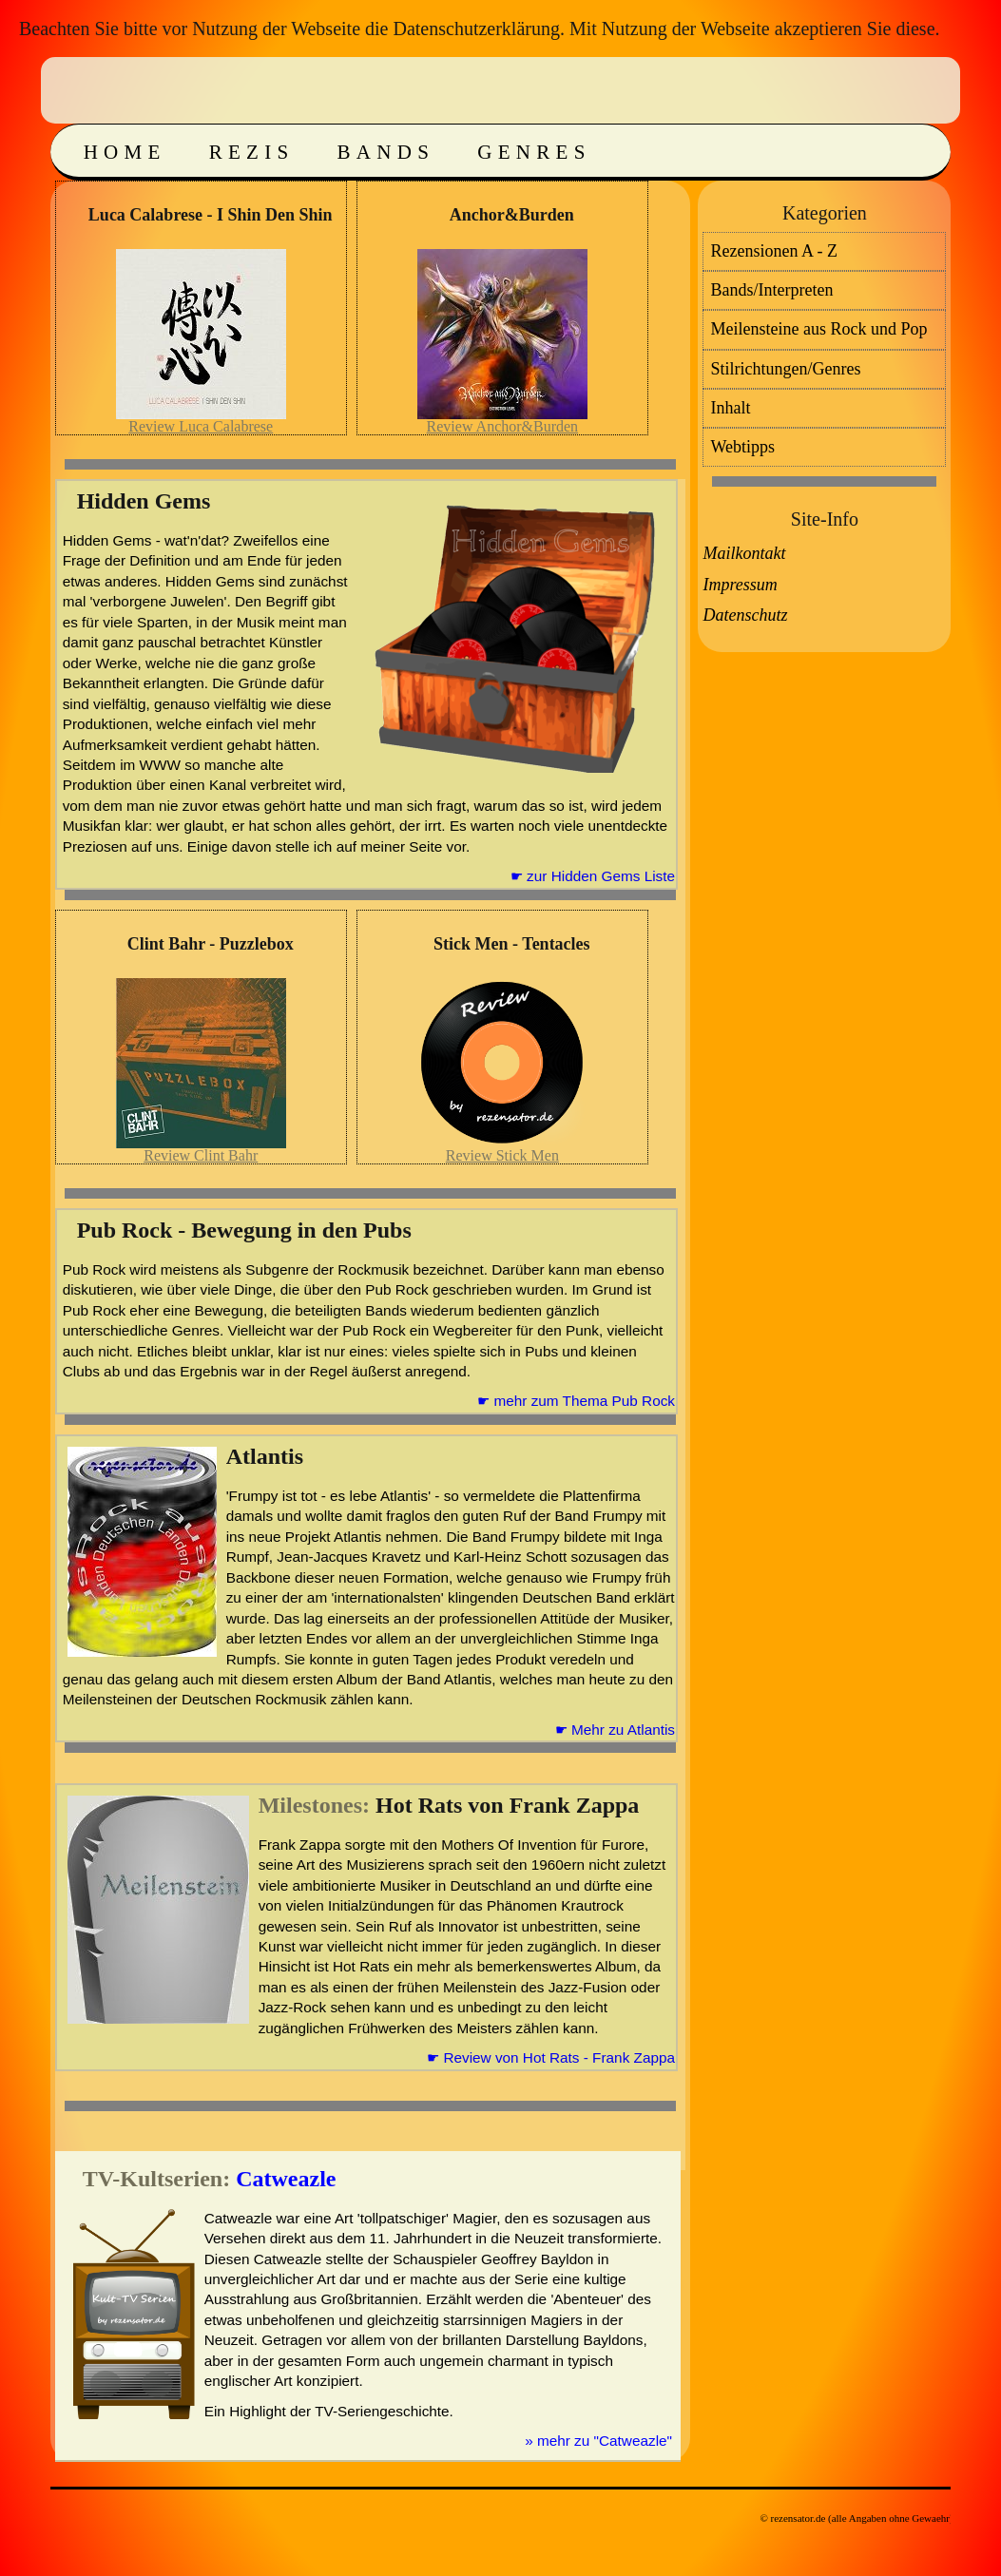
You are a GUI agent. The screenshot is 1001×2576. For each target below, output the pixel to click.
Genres (533, 152)
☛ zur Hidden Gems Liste (592, 876)
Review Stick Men (502, 1155)
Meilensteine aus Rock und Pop (818, 328)
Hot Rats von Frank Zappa (507, 1805)
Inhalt (730, 407)
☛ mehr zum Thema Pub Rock (576, 1401)
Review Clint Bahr (201, 1155)
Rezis (252, 152)
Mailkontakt (744, 553)
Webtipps (742, 446)
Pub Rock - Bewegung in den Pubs (244, 1230)
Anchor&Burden (512, 214)
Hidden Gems (144, 501)
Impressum (740, 584)
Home (125, 152)
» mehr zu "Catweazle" (598, 2440)
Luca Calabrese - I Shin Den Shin (210, 214)
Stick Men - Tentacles (511, 943)
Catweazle (286, 2178)
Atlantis (264, 1456)
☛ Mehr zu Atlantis (615, 1729)
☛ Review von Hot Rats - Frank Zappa (551, 2057)
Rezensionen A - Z (773, 250)
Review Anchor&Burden (503, 426)
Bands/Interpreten (771, 289)
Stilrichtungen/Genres (785, 368)
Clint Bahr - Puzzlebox (210, 943)
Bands (386, 152)
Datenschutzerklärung (476, 28)
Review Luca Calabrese (200, 426)
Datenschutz (745, 615)
